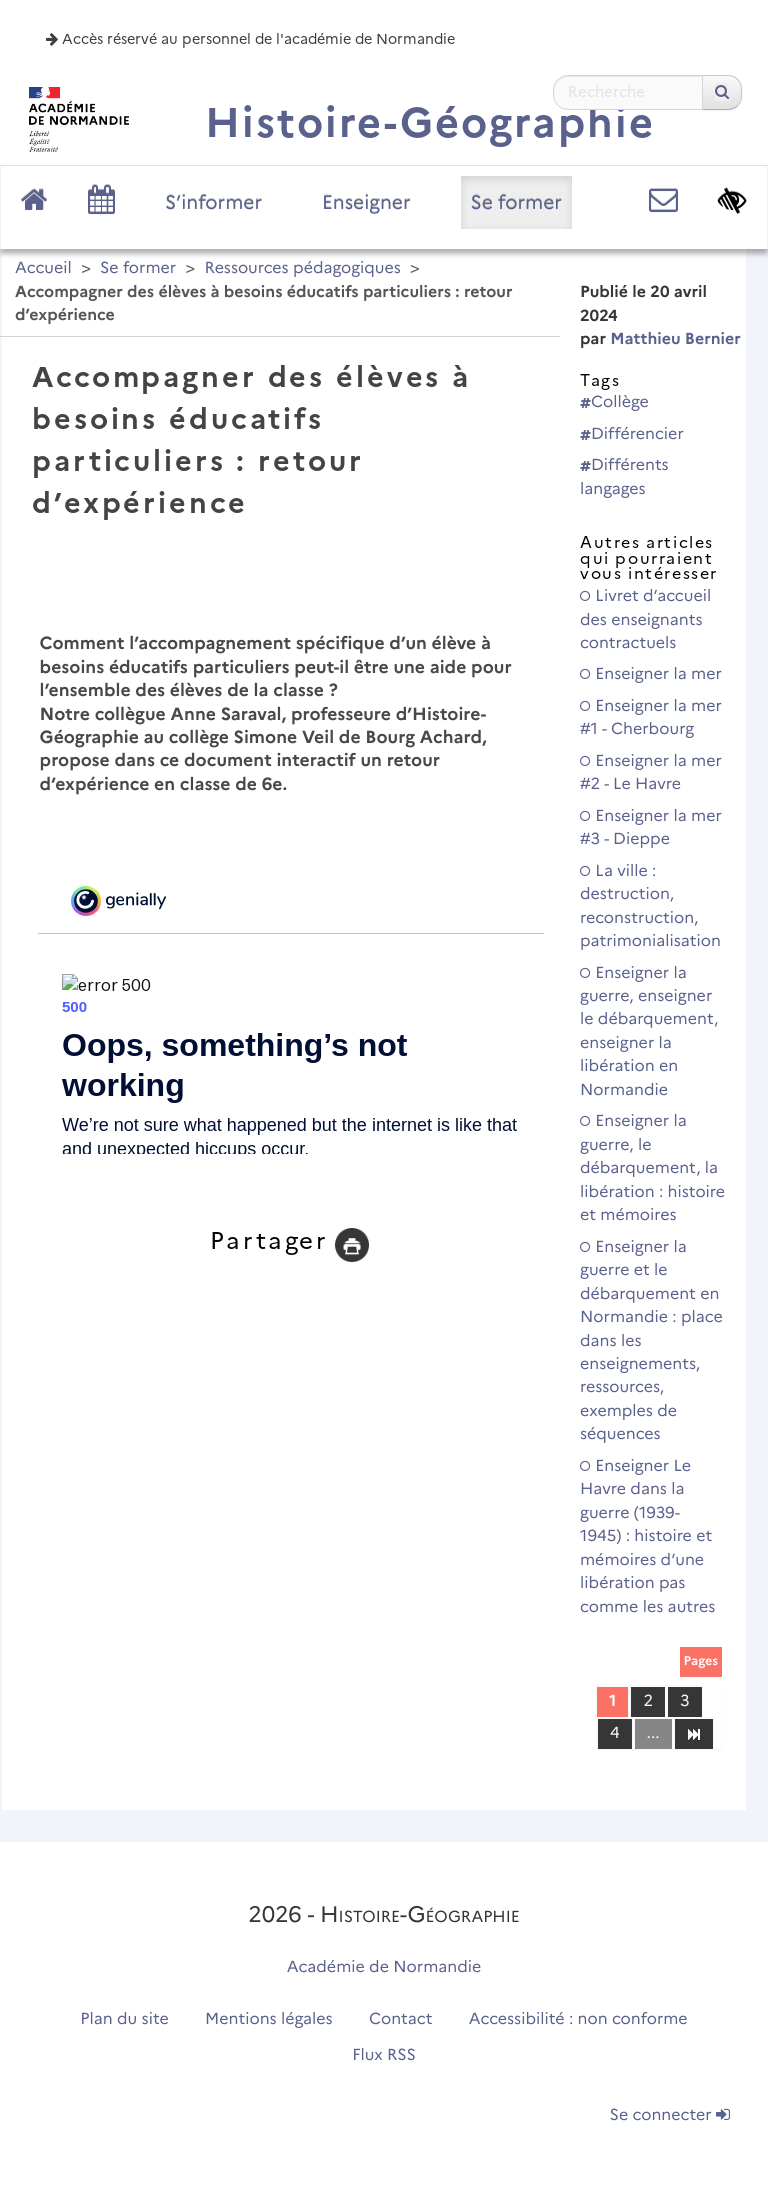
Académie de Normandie (384, 1967)
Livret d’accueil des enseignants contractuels (645, 620)
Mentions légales (269, 2019)
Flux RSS (384, 2055)
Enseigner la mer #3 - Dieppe (651, 828)
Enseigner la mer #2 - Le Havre (651, 773)
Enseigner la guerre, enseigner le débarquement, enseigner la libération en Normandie (649, 1032)
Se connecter (670, 2115)
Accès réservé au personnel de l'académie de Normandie (250, 39)
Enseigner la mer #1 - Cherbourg (651, 718)
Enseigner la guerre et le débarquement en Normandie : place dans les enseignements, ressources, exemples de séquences (651, 1341)
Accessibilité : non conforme (578, 2019)
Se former (516, 202)
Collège (614, 402)
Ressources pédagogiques (302, 268)
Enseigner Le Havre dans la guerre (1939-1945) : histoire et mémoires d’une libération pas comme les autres (647, 1537)
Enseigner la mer (651, 674)
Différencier (632, 434)
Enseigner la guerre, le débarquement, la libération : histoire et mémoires (652, 1168)
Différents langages (624, 477)
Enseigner (366, 202)
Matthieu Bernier (675, 339)
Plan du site (124, 2019)
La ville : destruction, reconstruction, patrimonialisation (650, 906)
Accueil (43, 268)
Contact (401, 2019)
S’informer (213, 202)
